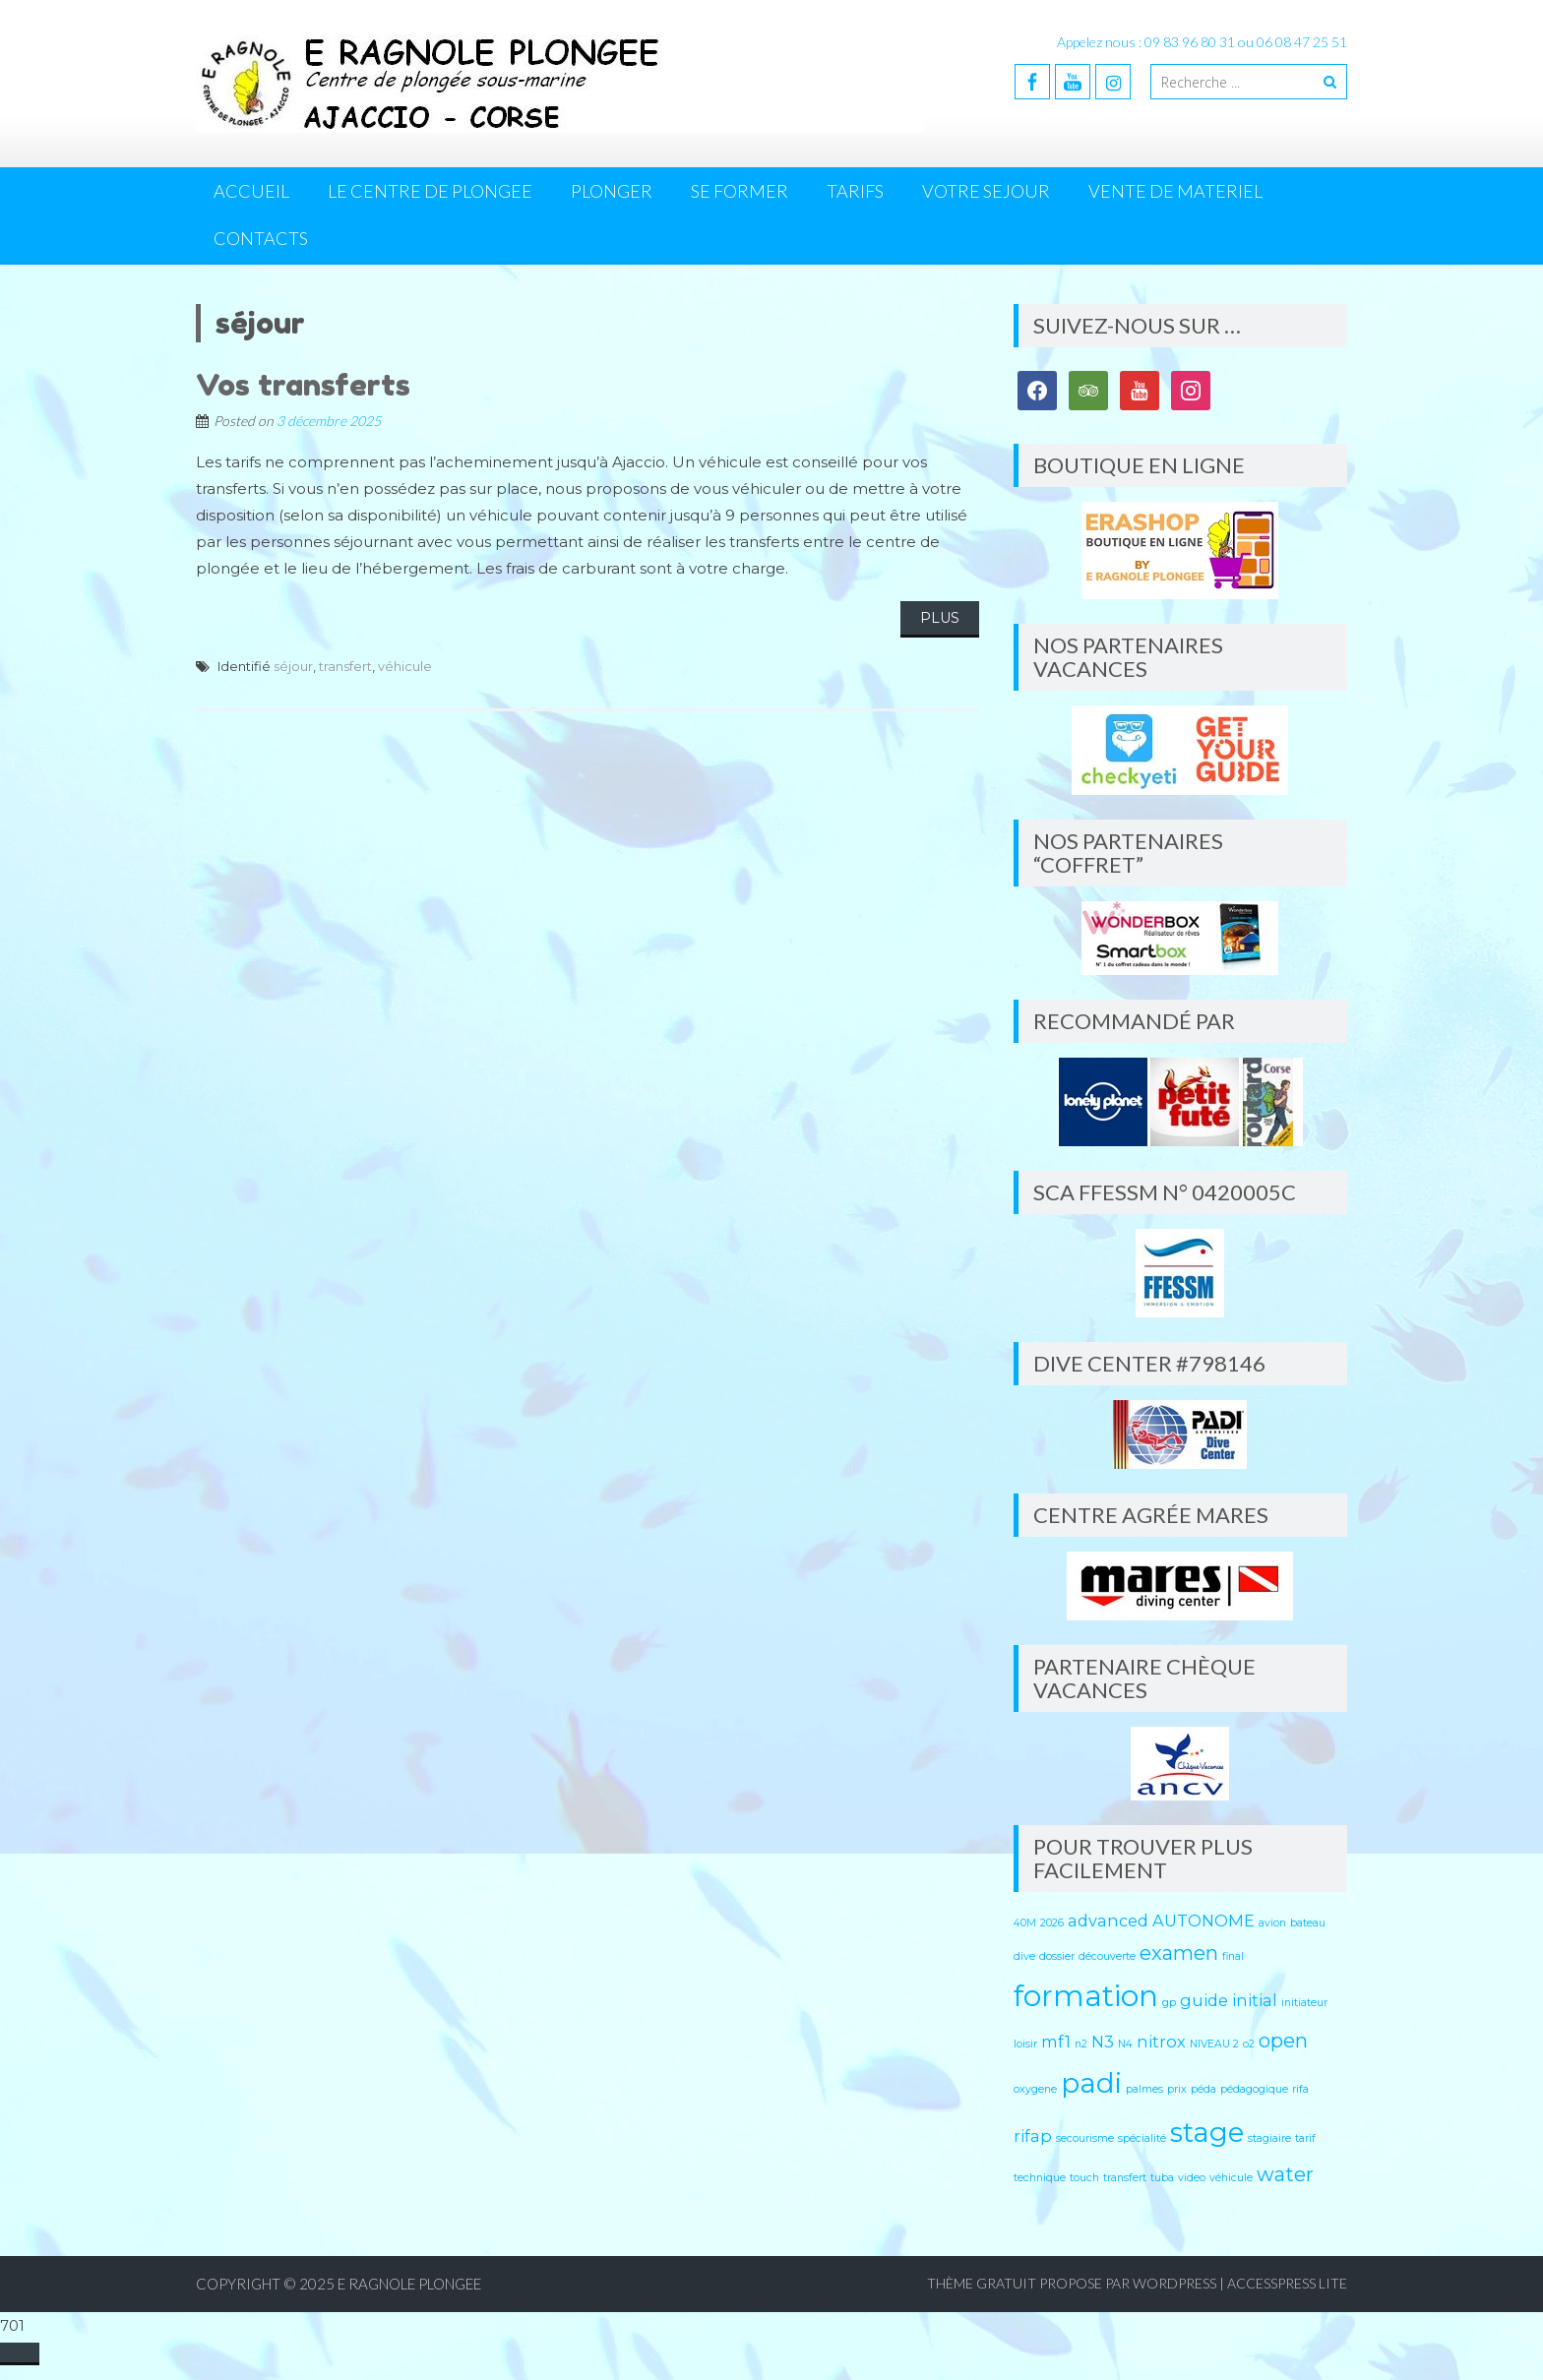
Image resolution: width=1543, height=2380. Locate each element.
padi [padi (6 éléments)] (1091, 2083)
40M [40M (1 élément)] (1025, 1923)
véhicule (405, 666)
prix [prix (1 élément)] (1177, 2089)
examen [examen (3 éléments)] (1179, 1953)
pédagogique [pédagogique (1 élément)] (1254, 2089)
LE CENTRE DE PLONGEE (430, 191)
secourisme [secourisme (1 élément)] (1085, 2138)
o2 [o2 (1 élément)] (1249, 2044)
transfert (345, 666)
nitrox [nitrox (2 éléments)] (1161, 2041)
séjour (293, 666)
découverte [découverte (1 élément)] (1107, 1956)
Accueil (251, 191)
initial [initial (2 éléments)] (1254, 2000)
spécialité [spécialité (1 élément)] (1142, 2138)
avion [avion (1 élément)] (1272, 1923)
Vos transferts (303, 384)
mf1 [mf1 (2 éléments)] (1056, 2041)
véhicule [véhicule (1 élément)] (1231, 2177)
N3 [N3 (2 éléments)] (1102, 2041)
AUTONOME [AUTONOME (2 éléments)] (1203, 1920)
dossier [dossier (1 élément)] (1057, 1956)
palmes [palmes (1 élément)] (1144, 2089)
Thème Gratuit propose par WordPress (1071, 2283)
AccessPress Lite (1287, 2283)
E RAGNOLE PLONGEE (409, 2283)
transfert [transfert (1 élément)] (1124, 2177)
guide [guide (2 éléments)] (1204, 2000)
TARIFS (855, 191)
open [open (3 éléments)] (1283, 2040)
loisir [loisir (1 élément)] (1025, 2044)
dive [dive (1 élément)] (1024, 1956)
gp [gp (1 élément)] (1169, 2002)
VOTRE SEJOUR (986, 191)
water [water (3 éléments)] (1285, 2174)
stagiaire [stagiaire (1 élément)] (1269, 2138)
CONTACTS (261, 238)
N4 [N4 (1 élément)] (1125, 2044)
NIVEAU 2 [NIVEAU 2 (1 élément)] (1214, 2044)
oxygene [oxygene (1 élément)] (1035, 2089)
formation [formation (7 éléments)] (1086, 1996)
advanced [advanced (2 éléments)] (1108, 1920)
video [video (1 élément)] (1191, 2177)
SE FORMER (739, 191)
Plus (939, 618)
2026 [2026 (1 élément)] (1052, 1923)
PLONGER (611, 191)
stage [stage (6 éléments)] (1207, 2132)
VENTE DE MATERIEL (1175, 191)
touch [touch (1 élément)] (1084, 2177)
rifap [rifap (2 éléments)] (1033, 2136)
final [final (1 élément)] (1233, 1956)
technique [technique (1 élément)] (1040, 2177)
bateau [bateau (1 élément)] (1308, 1923)
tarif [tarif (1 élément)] (1305, 2138)
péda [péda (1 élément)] (1203, 2089)
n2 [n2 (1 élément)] (1081, 2044)
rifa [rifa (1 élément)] (1300, 2089)
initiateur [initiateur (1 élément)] (1304, 2002)
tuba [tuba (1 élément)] (1162, 2177)
